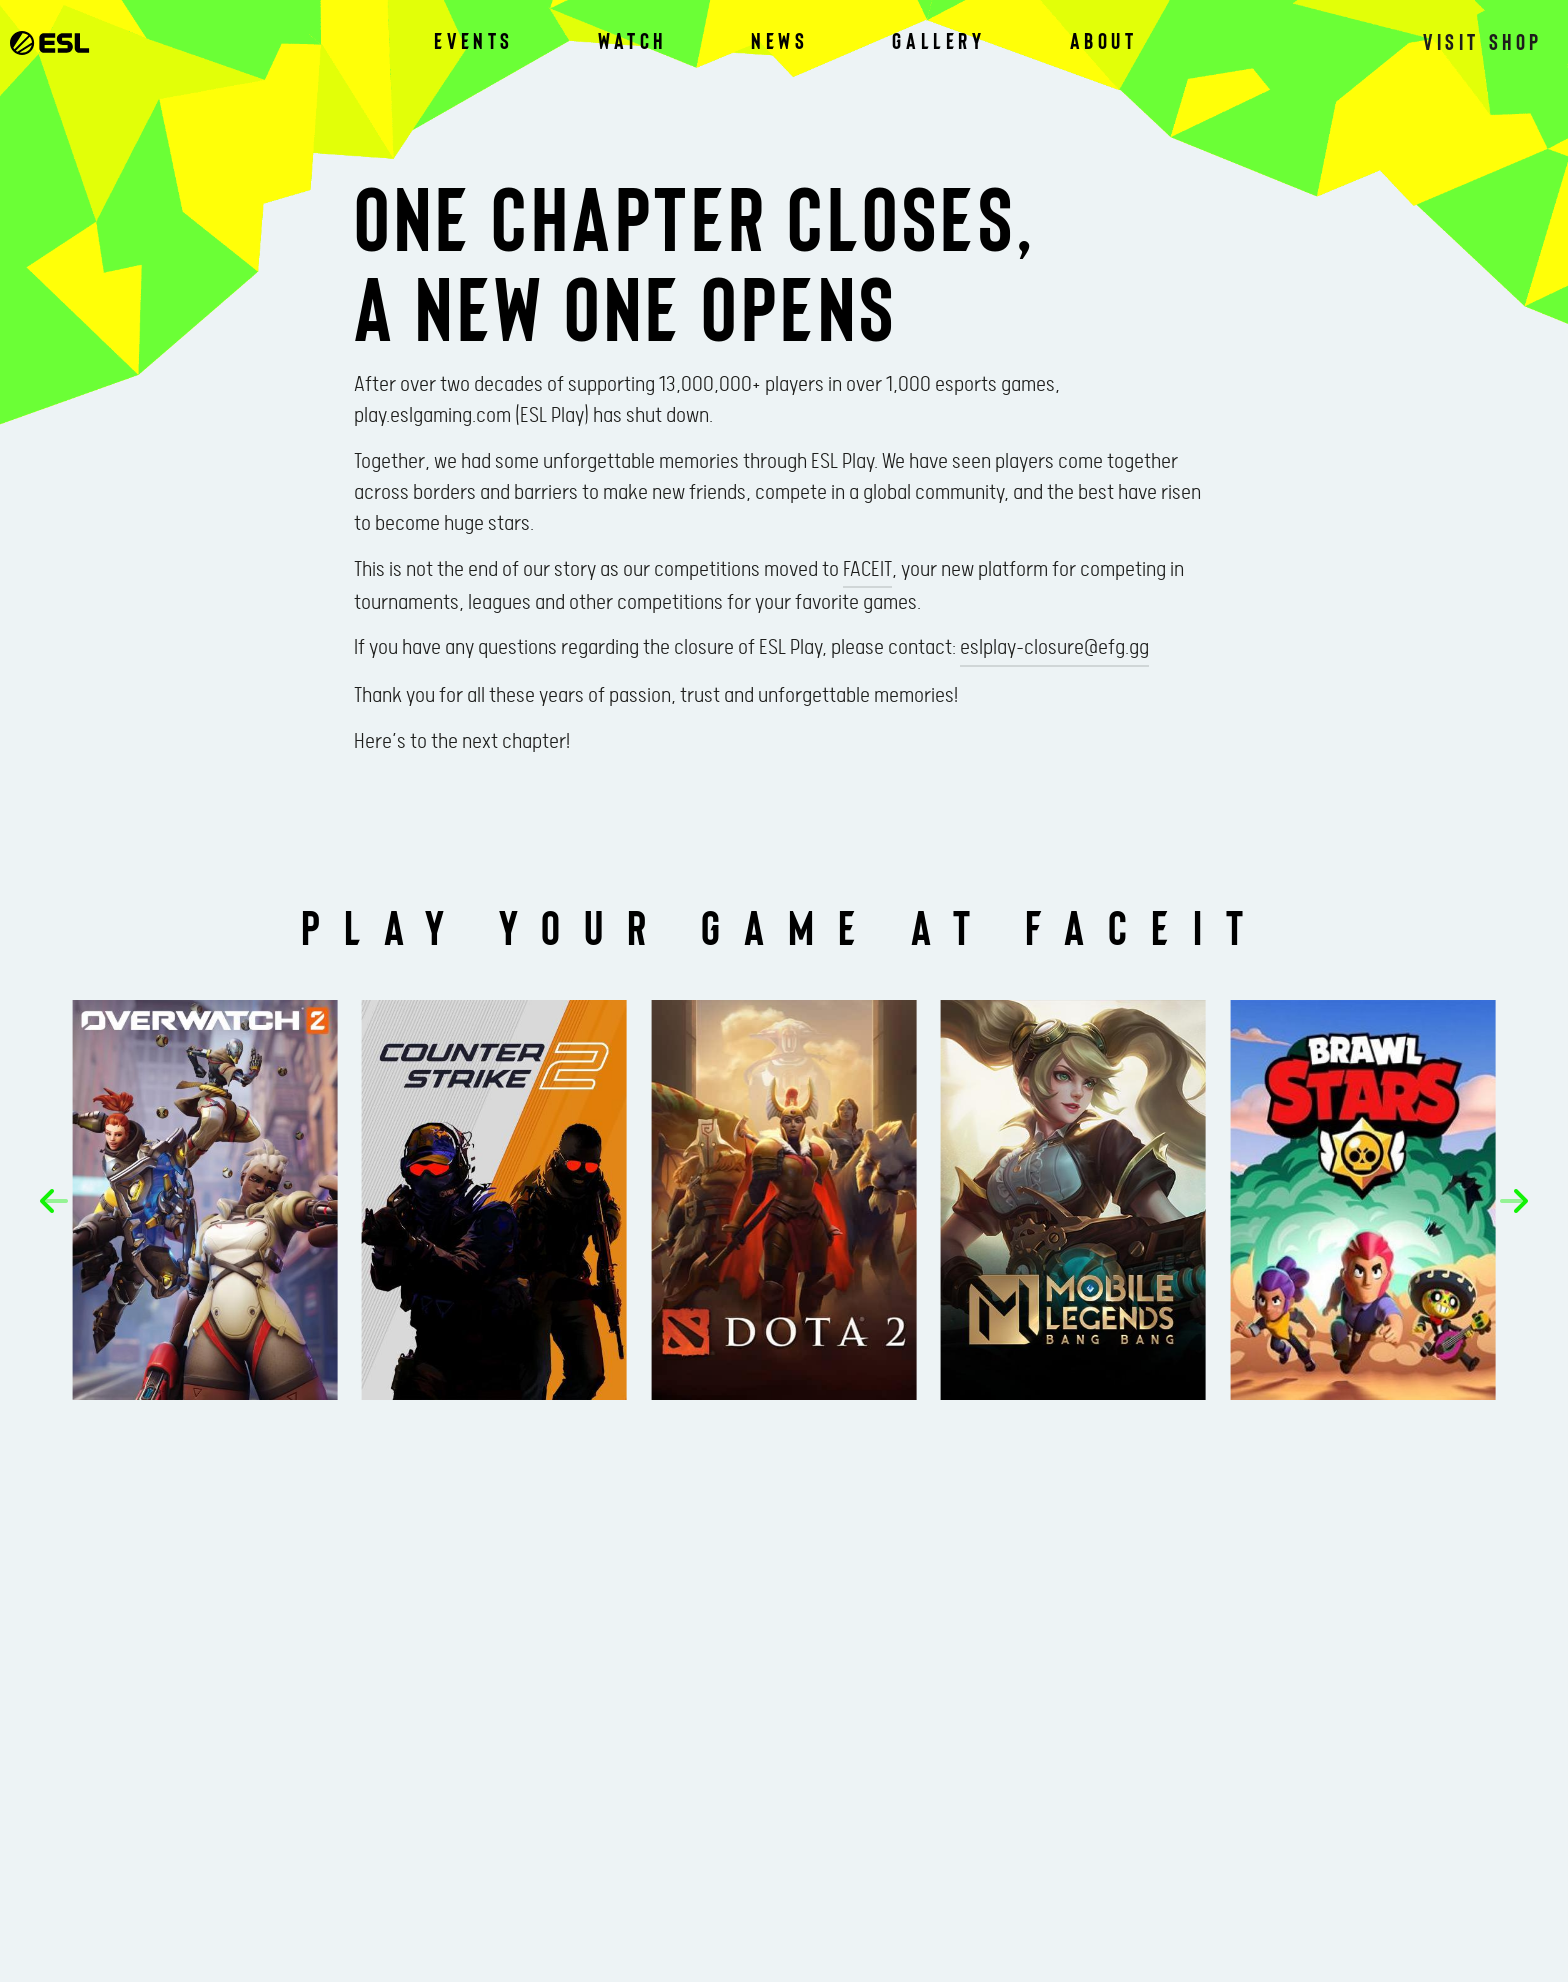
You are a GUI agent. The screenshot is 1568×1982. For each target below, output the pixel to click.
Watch (632, 40)
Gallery (938, 40)
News (779, 40)
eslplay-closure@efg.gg (1054, 648)
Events (474, 40)
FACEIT (867, 570)
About (1104, 40)
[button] (54, 1201)
